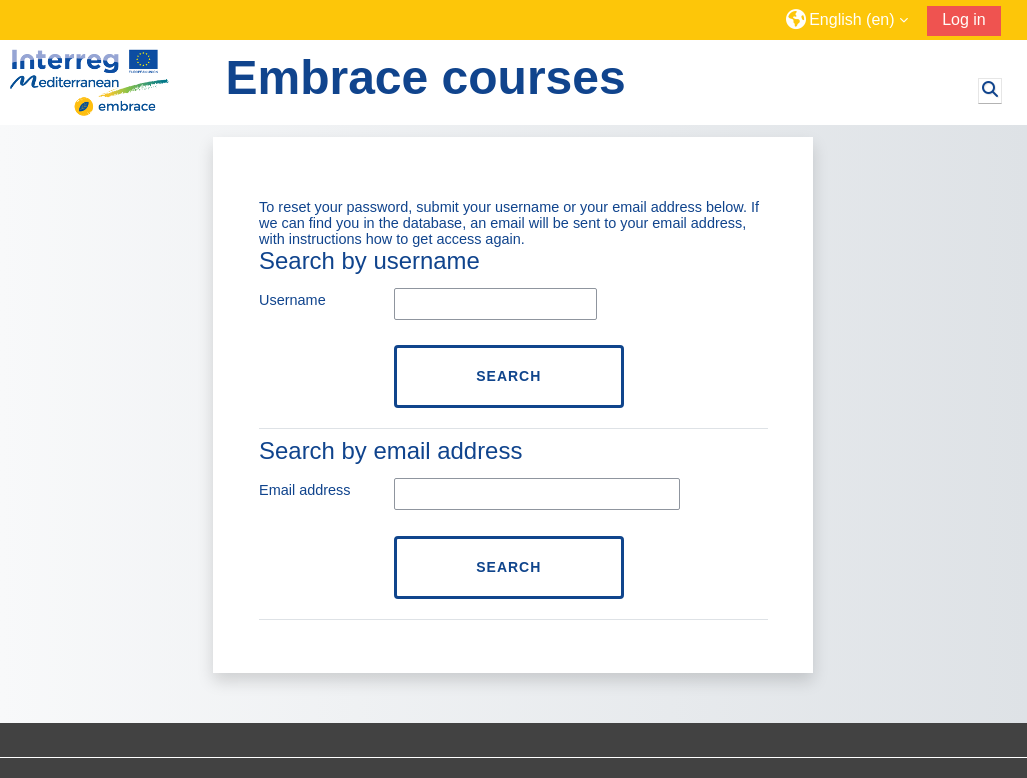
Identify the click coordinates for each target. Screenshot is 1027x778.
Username (292, 300)
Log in (964, 19)
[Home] (110, 82)
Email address (304, 490)
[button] (849, 19)
